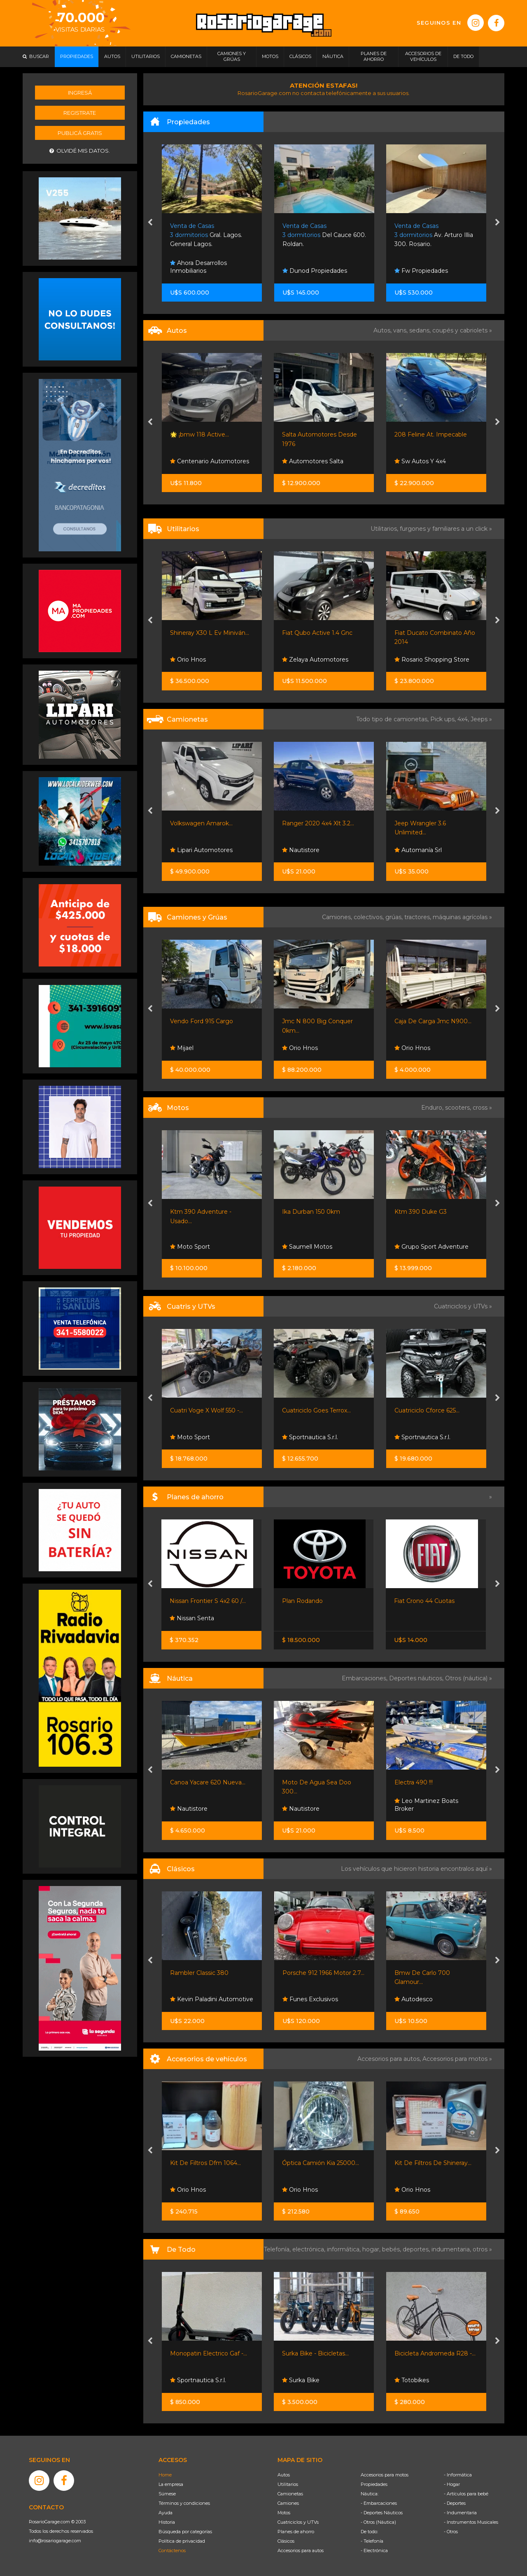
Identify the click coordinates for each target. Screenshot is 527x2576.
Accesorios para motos (454, 2059)
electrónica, (309, 2249)
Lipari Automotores (201, 850)
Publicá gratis (80, 133)
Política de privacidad (182, 2541)
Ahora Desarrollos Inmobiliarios (198, 267)
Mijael (182, 1048)
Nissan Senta (192, 1618)
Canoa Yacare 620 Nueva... (207, 1782)
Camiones (288, 2503)
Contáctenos (172, 2550)
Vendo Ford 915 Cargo (201, 1021)
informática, (344, 2249)
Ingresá (80, 92)
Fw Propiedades (421, 270)
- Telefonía (372, 2541)
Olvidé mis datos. (79, 150)
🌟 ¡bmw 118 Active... (199, 434)
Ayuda (166, 2513)
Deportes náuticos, (417, 1678)
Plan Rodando (302, 1601)
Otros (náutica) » (468, 1678)
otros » (482, 2249)
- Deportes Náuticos (382, 2513)
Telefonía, (278, 2249)
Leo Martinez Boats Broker (426, 1805)
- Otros (451, 2531)
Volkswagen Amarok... (201, 823)
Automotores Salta (312, 461)
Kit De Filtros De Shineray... (432, 2163)
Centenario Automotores (209, 461)
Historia (167, 2522)
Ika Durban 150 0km (311, 1211)
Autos (283, 2475)
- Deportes (455, 2503)
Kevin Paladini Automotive (211, 1999)
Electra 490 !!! (413, 1782)
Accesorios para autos (300, 2550)
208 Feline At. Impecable (430, 434)
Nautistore (300, 850)
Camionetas (290, 2494)
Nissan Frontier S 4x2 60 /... (208, 1601)
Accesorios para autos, (389, 2059)
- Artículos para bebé (466, 2494)
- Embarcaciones (379, 2503)
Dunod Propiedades (314, 270)
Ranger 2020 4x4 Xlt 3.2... (318, 823)
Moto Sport (190, 1246)
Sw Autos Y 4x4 (420, 461)
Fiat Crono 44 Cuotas (424, 1601)
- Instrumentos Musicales (471, 2522)
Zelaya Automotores (315, 659)
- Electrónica (374, 2550)
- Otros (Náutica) (378, 2522)
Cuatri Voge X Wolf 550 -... (206, 1410)
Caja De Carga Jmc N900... (432, 1021)
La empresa (171, 2484)
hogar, (372, 2249)
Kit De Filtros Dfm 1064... (205, 2163)
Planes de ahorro (295, 2531)
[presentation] (150, 223)
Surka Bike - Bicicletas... (315, 2353)
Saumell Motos (307, 1246)
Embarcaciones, (365, 1678)
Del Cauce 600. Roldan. (324, 235)
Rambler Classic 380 (199, 1973)
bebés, (392, 2249)
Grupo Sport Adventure (431, 1246)
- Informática (458, 2475)
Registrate (79, 112)
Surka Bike (300, 2380)
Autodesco (413, 1999)
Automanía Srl (418, 850)
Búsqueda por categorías (185, 2531)
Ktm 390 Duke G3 (420, 1211)
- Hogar (452, 2484)
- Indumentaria (460, 2513)
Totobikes (411, 2380)
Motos (283, 2513)
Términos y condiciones (184, 2503)
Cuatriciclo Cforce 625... (426, 1410)
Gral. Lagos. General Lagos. (206, 235)
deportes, (417, 2249)
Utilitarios (287, 2484)
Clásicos (285, 2541)
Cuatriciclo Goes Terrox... (316, 1410)
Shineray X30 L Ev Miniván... (209, 632)
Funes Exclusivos (310, 1999)
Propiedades (374, 2484)
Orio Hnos (188, 659)
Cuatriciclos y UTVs (298, 2522)
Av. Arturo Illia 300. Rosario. (433, 235)
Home (165, 2475)
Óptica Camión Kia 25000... (320, 2163)
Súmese (167, 2494)
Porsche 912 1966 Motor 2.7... (323, 1973)
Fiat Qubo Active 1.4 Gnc (317, 632)
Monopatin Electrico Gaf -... (208, 2353)
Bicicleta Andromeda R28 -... (435, 2353)
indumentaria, (452, 2249)
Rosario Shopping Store (431, 659)
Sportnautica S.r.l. (310, 1437)
